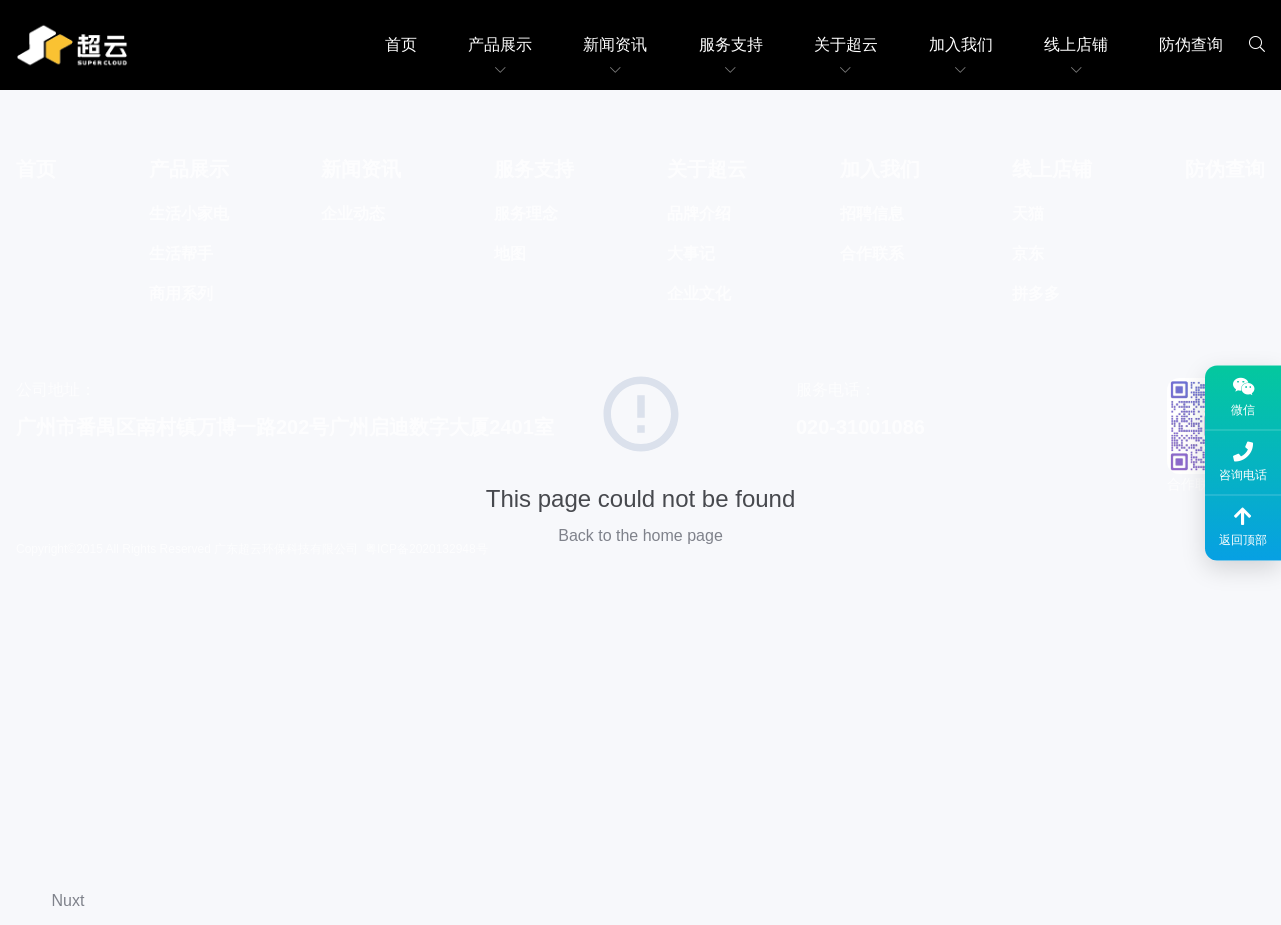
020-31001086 (860, 427)
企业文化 (699, 293)
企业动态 (353, 213)
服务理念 (526, 213)
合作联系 (872, 253)
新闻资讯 (615, 44)
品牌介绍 (699, 213)
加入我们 (961, 44)
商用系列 (181, 293)
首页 (401, 44)
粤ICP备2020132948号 (426, 549)
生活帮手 (181, 253)
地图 (510, 253)
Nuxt (68, 900)
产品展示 (500, 44)
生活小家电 (189, 213)
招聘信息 (872, 213)
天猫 (1028, 213)
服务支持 (731, 44)
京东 (1028, 253)
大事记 (691, 253)
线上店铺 (1076, 44)
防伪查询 (1191, 44)
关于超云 (846, 44)
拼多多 (1036, 293)
